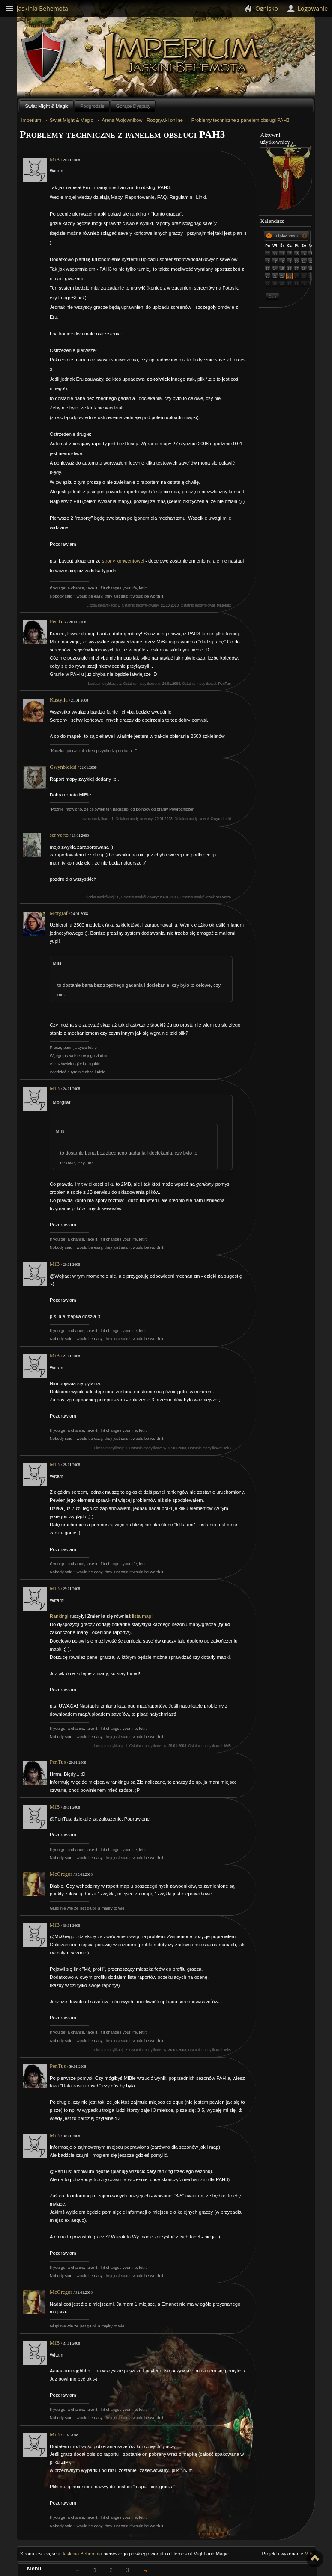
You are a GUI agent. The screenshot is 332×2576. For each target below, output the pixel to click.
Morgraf (59, 913)
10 (297, 261)
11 (304, 261)
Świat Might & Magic (47, 106)
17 (297, 268)
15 (282, 268)
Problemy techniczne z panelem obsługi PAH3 (240, 120)
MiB (55, 160)
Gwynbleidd (63, 767)
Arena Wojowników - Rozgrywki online (142, 120)
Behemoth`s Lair (43, 55)
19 (311, 268)
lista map (141, 1616)
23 (289, 276)
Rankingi (59, 1616)
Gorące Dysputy (133, 106)
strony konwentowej (123, 560)
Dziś (272, 296)
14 (275, 268)
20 (268, 276)
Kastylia (59, 700)
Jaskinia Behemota (82, 2553)
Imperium (183, 56)
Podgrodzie (92, 106)
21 (275, 276)
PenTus (58, 622)
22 (282, 276)
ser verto (59, 835)
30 (275, 254)
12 (311, 261)
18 (304, 268)
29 (268, 254)
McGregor (61, 1874)
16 (289, 268)
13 (268, 268)
